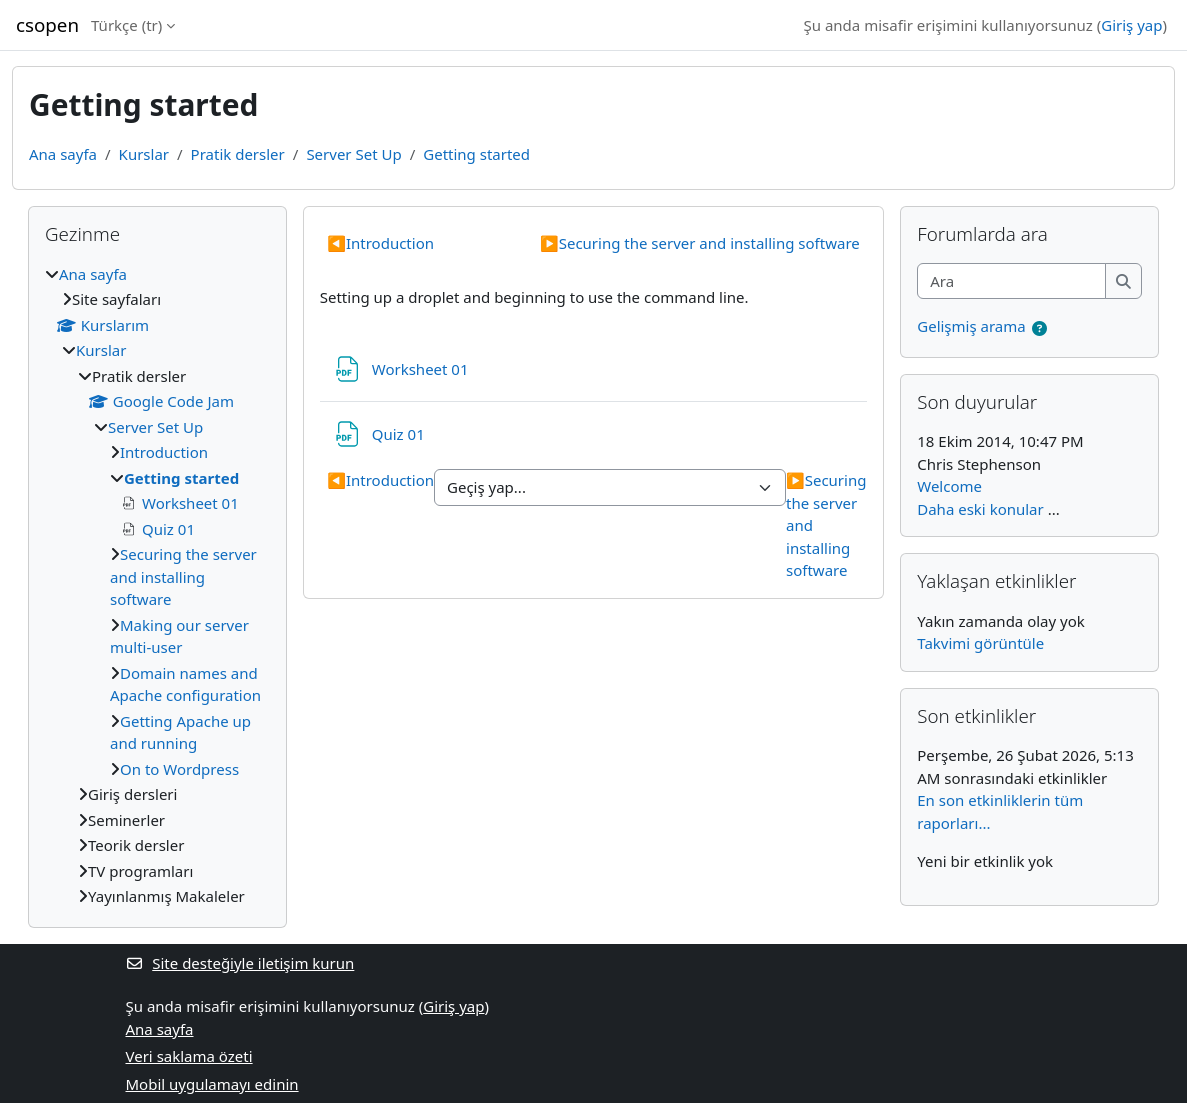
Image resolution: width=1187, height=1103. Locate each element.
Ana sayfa (63, 154)
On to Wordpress (179, 769)
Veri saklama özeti (189, 1056)
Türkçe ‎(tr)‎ (126, 25)
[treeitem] (157, 585)
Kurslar (144, 154)
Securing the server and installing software (700, 243)
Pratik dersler (238, 154)
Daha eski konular (980, 509)
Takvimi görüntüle (980, 643)
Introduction (380, 243)
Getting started (476, 154)
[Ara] (1012, 281)
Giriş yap (1131, 25)
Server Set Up (353, 154)
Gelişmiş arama (971, 326)
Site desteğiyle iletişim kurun (240, 963)
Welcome (949, 486)
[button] (1040, 328)
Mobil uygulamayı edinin (212, 1084)
